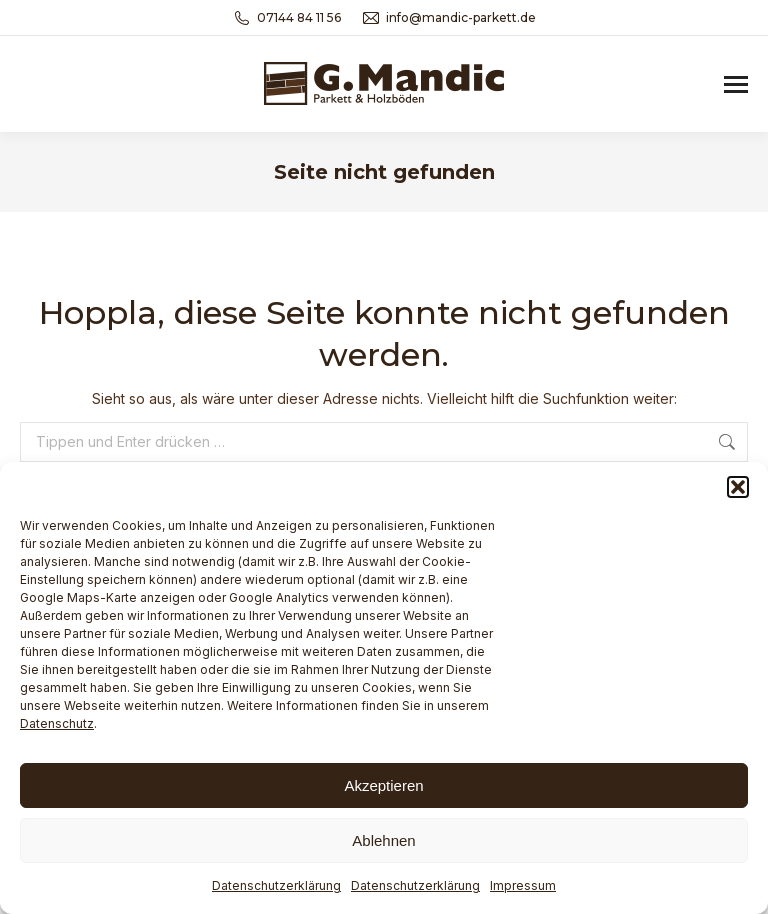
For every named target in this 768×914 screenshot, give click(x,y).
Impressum (523, 885)
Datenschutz (57, 723)
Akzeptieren (383, 785)
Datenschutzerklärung (276, 885)
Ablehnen (383, 840)
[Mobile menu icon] (736, 84)
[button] (738, 487)
